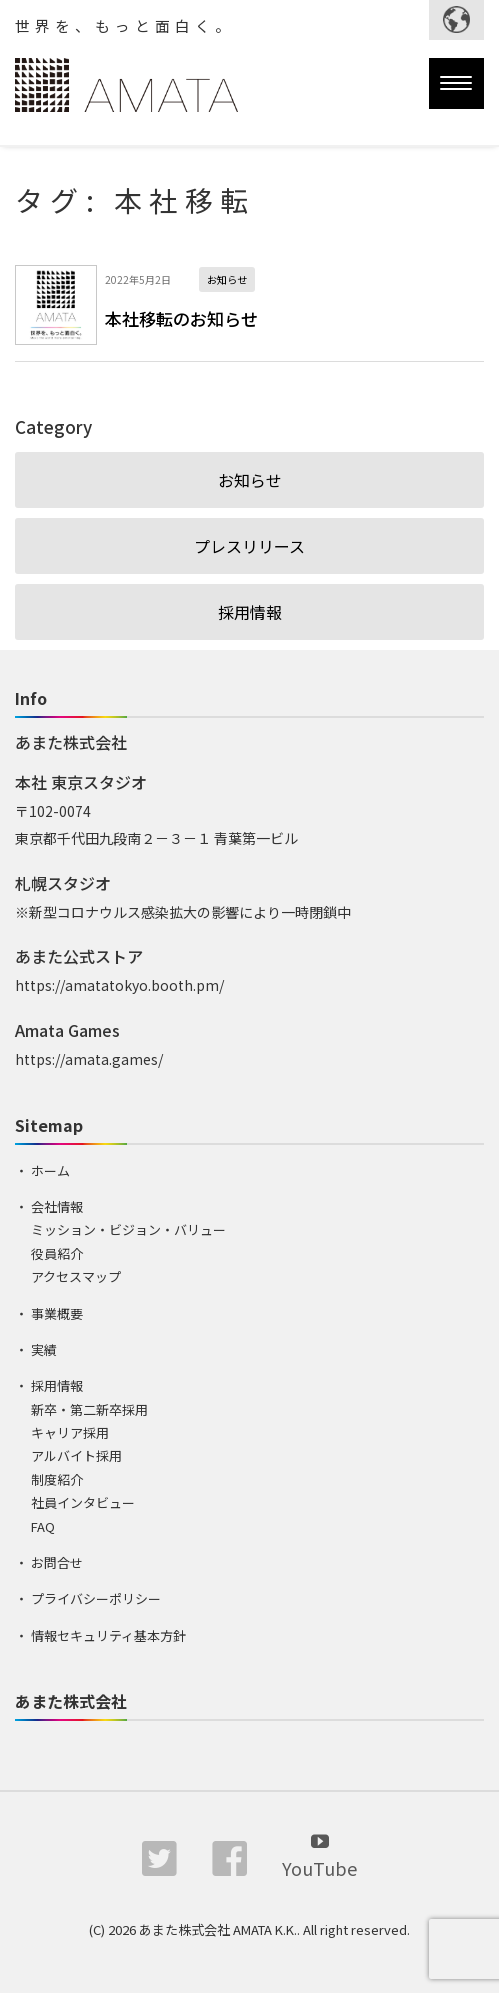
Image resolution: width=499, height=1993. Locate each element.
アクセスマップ (76, 1276)
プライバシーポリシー (96, 1598)
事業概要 (57, 1313)
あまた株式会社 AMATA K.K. (218, 1929)
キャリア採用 (70, 1432)
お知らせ (250, 480)
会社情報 (57, 1206)
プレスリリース (249, 546)
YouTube (319, 1854)
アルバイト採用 (76, 1455)
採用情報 (250, 612)
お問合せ (57, 1562)
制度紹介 (57, 1479)
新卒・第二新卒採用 (89, 1409)
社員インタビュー (83, 1502)
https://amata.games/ (89, 1059)
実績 (44, 1349)
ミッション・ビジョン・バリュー (128, 1229)
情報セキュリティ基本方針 (108, 1635)
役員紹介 (57, 1253)
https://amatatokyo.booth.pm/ (119, 985)
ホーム (50, 1170)
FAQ (43, 1526)
